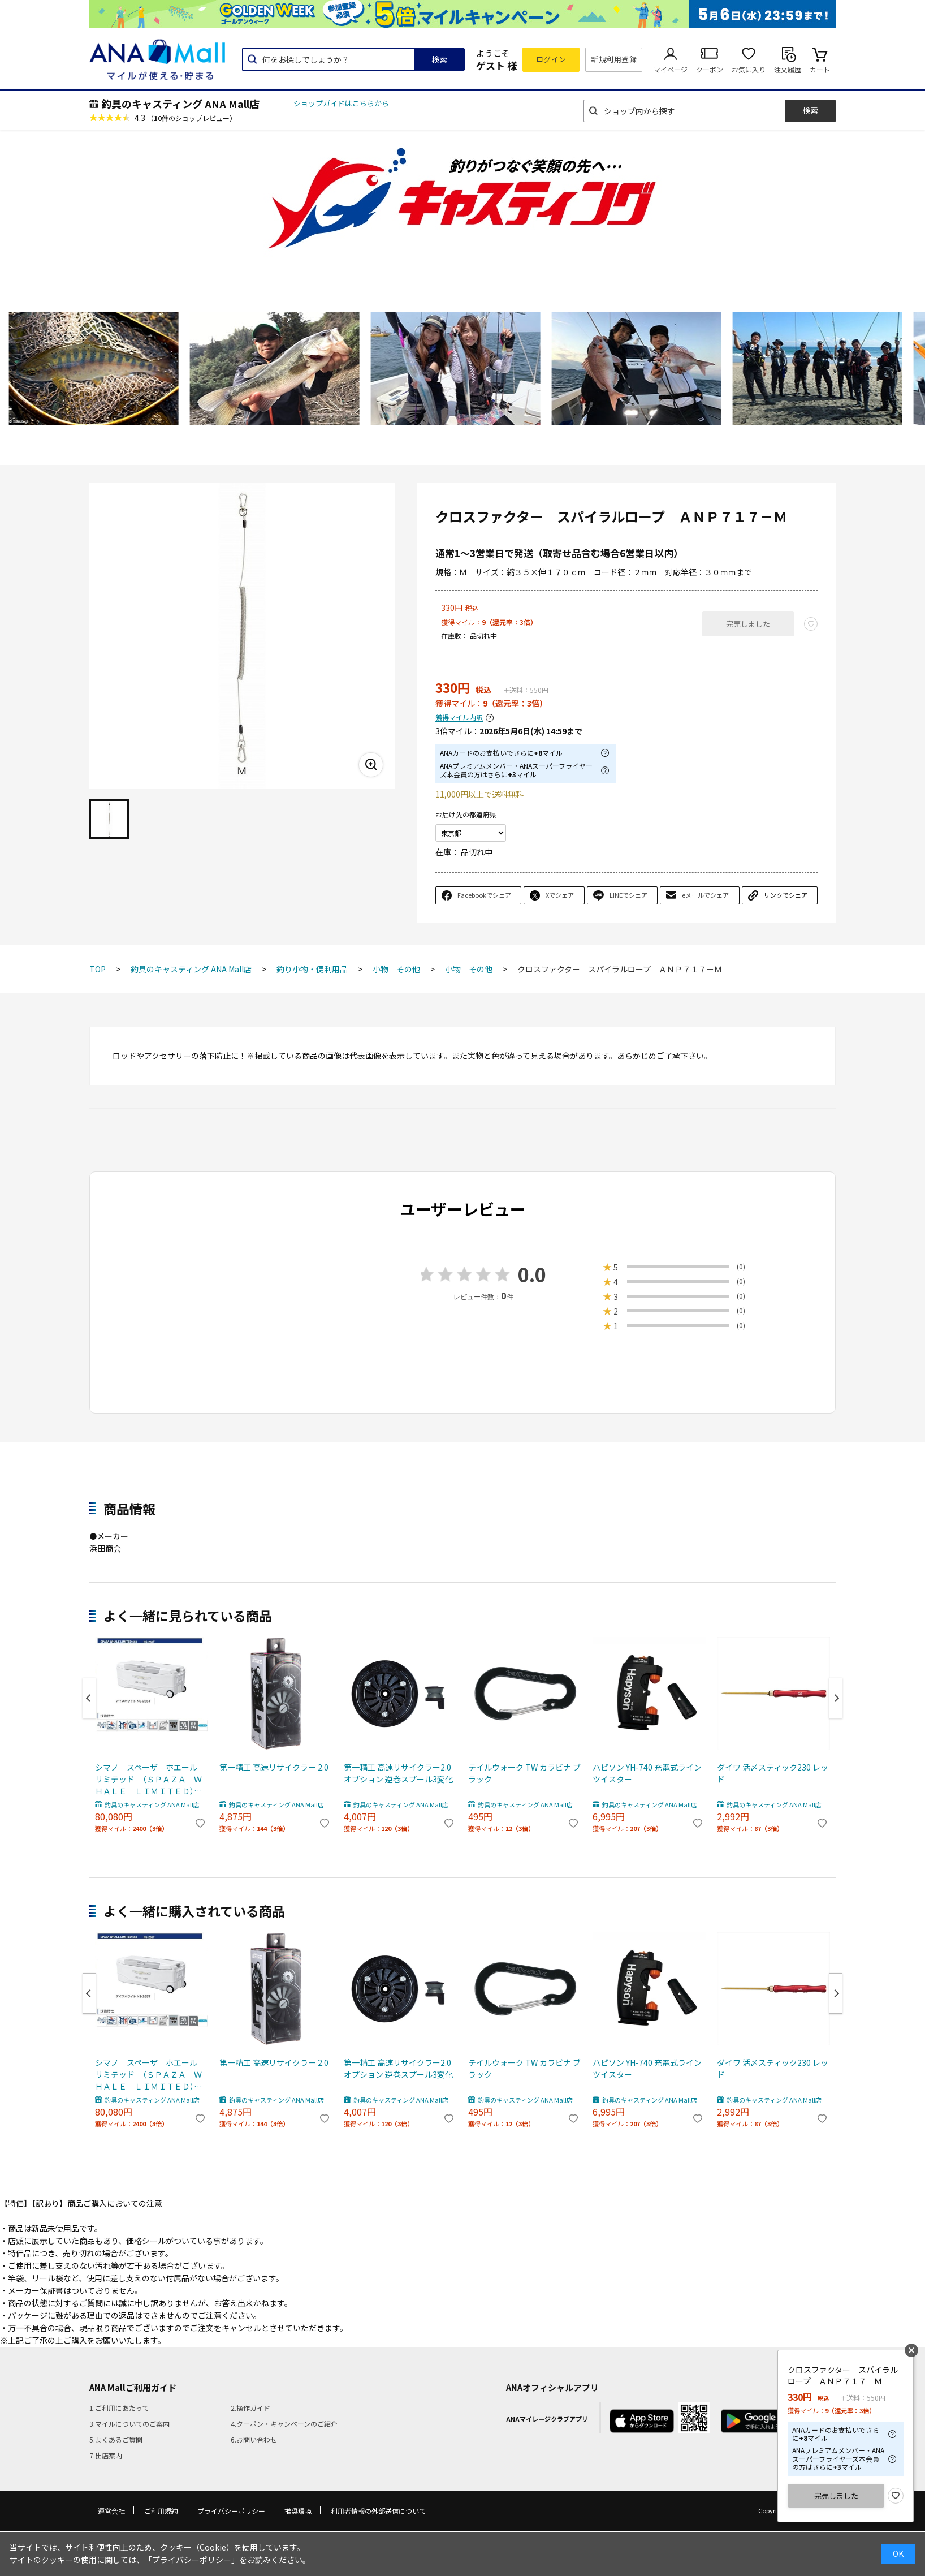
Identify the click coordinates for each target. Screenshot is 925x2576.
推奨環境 (298, 2510)
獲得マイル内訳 (459, 717)
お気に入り (749, 69)
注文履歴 (787, 69)
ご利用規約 (161, 2510)
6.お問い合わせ (254, 2439)
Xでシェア (560, 894)
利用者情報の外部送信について (378, 2510)
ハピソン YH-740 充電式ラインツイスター (647, 1773)
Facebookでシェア (484, 894)
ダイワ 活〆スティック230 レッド (772, 1773)
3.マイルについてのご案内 (129, 2423)
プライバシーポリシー (231, 2510)
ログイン (551, 59)
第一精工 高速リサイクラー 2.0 (273, 1767)
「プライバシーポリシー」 (191, 2559)
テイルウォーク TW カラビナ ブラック (524, 1773)
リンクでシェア (785, 894)
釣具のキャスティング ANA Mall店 (180, 103)
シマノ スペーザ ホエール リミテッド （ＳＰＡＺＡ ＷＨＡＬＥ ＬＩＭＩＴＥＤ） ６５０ (150, 1779)
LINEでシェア (628, 894)
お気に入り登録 (896, 2496)
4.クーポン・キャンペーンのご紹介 (284, 2423)
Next (835, 1698)
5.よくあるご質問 (115, 2439)
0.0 (532, 1274)
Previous (89, 1698)
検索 (439, 59)
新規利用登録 (614, 59)
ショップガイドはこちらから (341, 103)
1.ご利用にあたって (119, 2408)
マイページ (671, 69)
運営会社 (111, 2510)
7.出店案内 (105, 2455)
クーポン (709, 69)
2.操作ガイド (250, 2408)
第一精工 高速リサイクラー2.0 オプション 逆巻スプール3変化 (398, 1773)
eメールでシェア (705, 894)
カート (820, 69)
